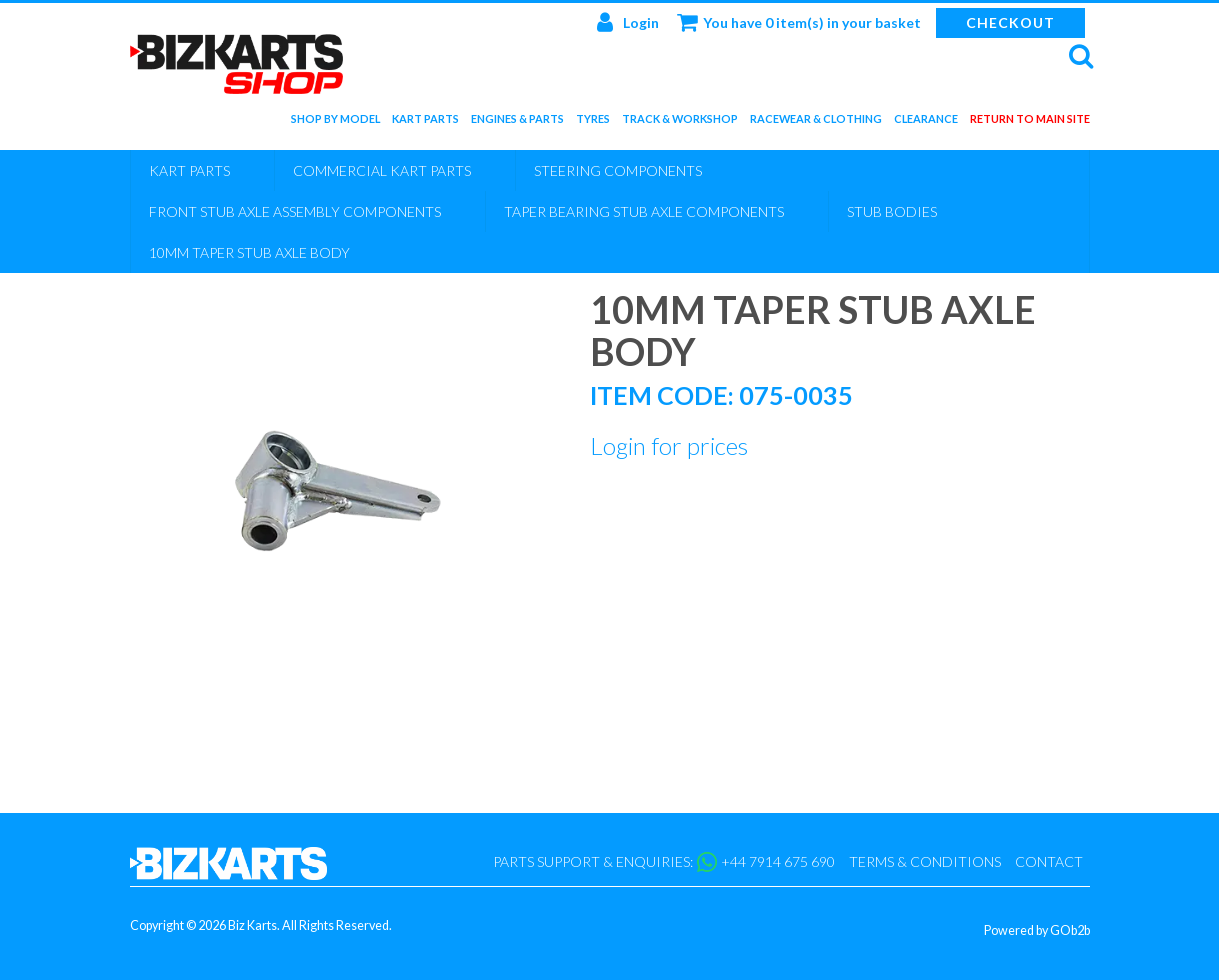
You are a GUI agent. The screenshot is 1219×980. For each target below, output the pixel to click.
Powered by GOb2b (1037, 930)
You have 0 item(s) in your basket (799, 22)
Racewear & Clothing (816, 122)
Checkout (1010, 22)
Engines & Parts (517, 122)
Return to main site (1030, 122)
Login (628, 22)
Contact (1049, 861)
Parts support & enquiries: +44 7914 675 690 (664, 862)
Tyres (593, 122)
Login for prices (669, 445)
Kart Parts (425, 122)
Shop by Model (335, 122)
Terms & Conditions (925, 861)
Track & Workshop (680, 122)
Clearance (926, 122)
